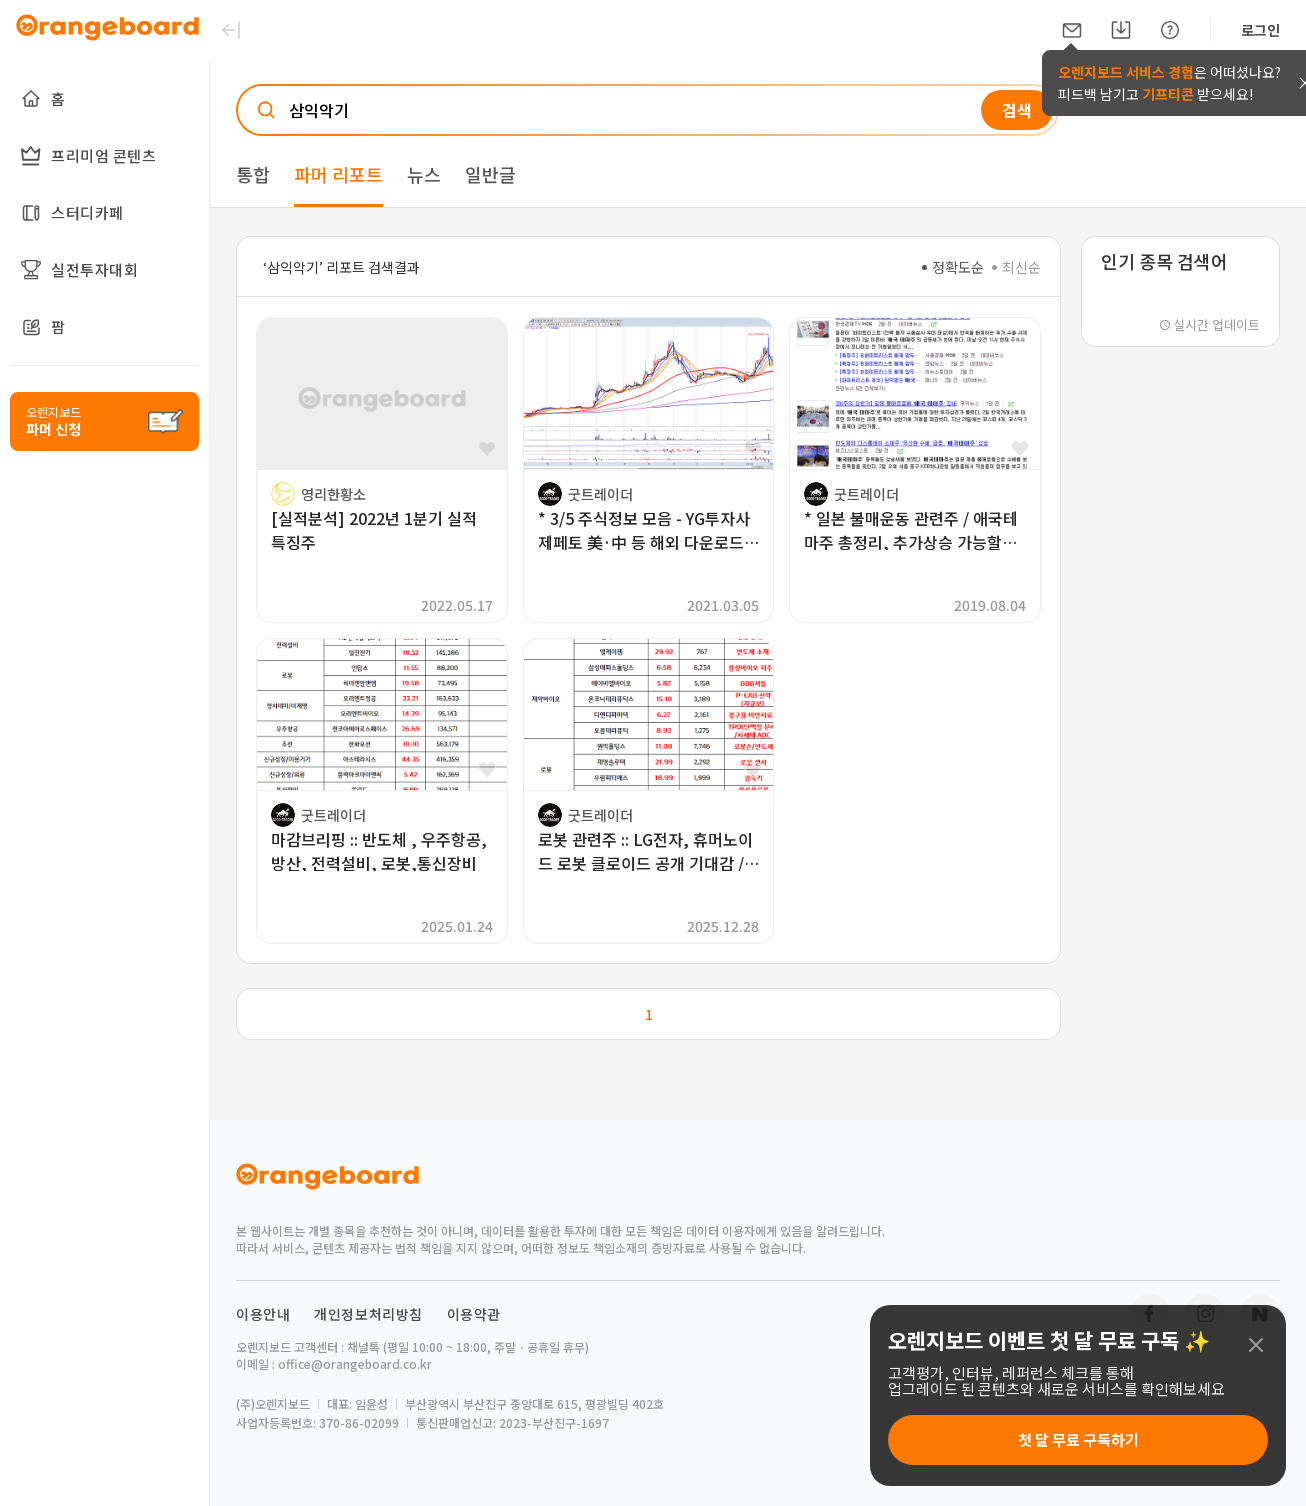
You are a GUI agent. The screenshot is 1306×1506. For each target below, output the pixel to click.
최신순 (1016, 267)
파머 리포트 (338, 174)
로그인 (1260, 30)
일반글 (490, 174)
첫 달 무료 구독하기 (1078, 1439)
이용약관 (474, 1314)
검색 (1017, 110)
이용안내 (263, 1314)
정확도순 (953, 267)
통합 (253, 174)
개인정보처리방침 (368, 1314)
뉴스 (424, 174)
